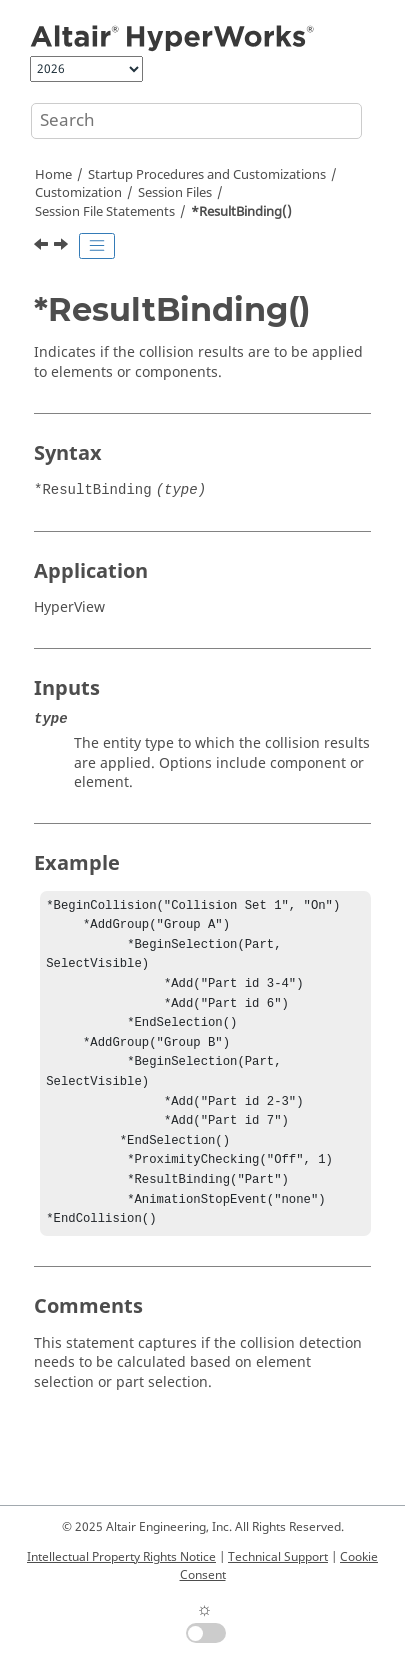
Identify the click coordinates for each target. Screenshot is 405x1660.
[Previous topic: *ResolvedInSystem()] (43, 247)
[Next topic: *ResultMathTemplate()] (63, 247)
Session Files (175, 193)
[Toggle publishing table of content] (97, 246)
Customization (78, 193)
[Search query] (196, 121)
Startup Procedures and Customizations (207, 175)
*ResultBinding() (241, 212)
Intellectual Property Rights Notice (121, 1557)
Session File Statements (105, 212)
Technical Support (278, 1557)
